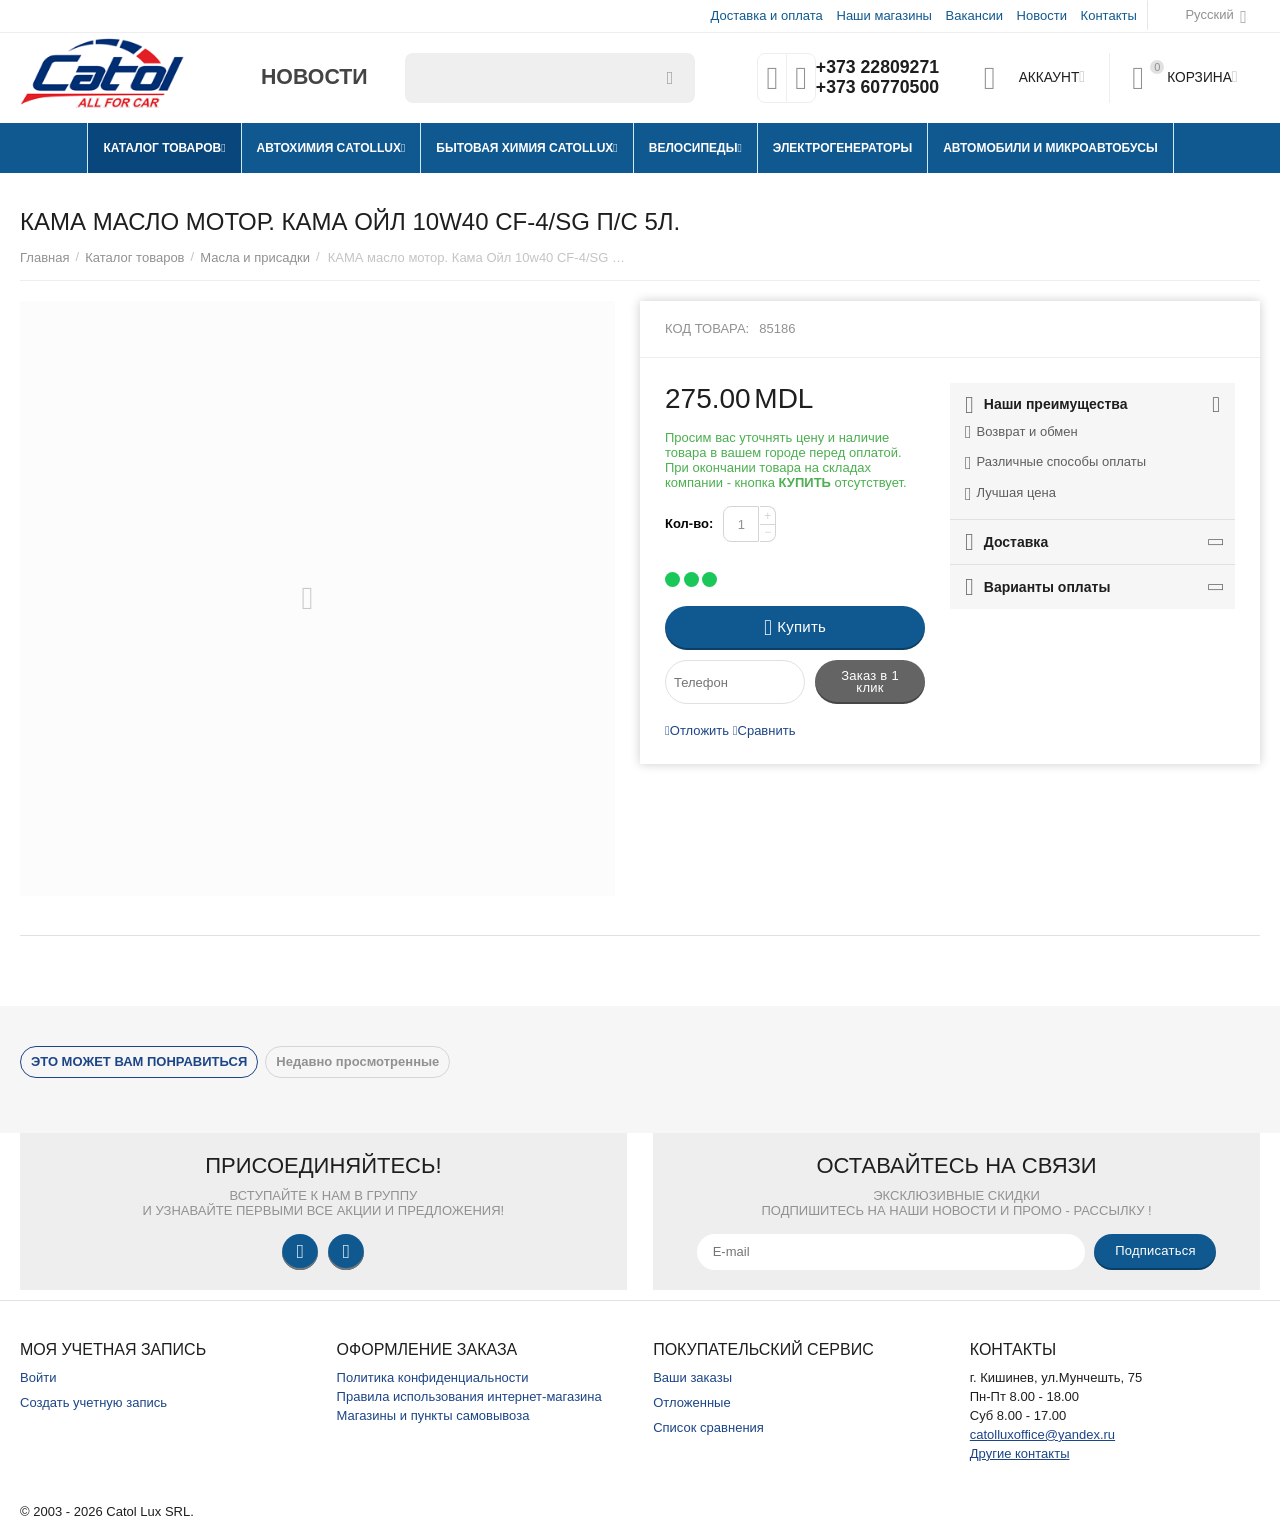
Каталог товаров (134, 257)
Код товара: (707, 328)
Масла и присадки (255, 257)
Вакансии (974, 15)
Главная (45, 257)
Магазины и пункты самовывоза (433, 1415)
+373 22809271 (877, 68)
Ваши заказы (692, 1377)
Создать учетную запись (93, 1402)
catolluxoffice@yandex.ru (1042, 1434)
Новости (1042, 15)
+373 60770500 (877, 88)
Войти (38, 1377)
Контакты (1109, 15)
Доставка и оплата (767, 15)
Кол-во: (689, 523)
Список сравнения (708, 1427)
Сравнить (764, 730)
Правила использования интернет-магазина (469, 1396)
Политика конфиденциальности (433, 1377)
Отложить (697, 730)
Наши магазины (883, 15)
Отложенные (692, 1402)
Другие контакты (1020, 1453)
